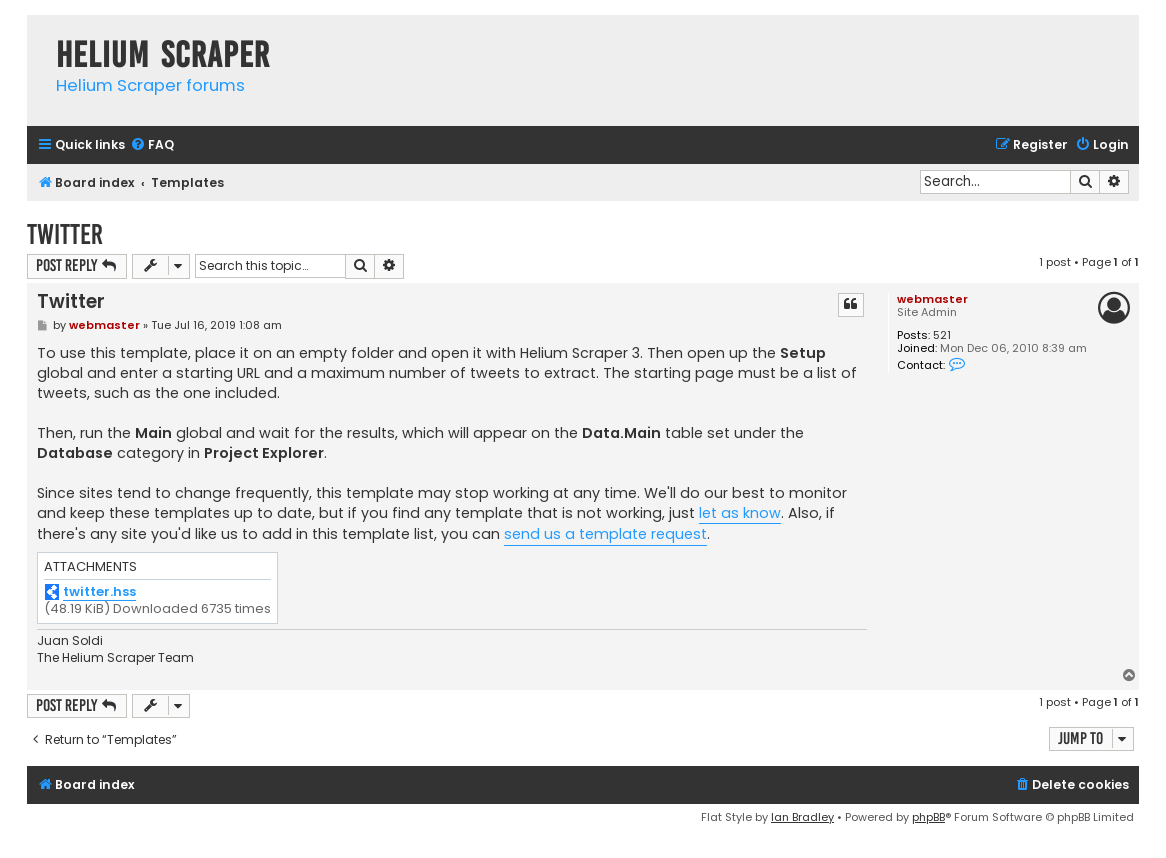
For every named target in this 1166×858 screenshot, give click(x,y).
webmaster (932, 299)
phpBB (928, 817)
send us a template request (605, 534)
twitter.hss (99, 592)
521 (942, 335)
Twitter (65, 234)
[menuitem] (152, 145)
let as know (740, 513)
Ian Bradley (802, 817)
